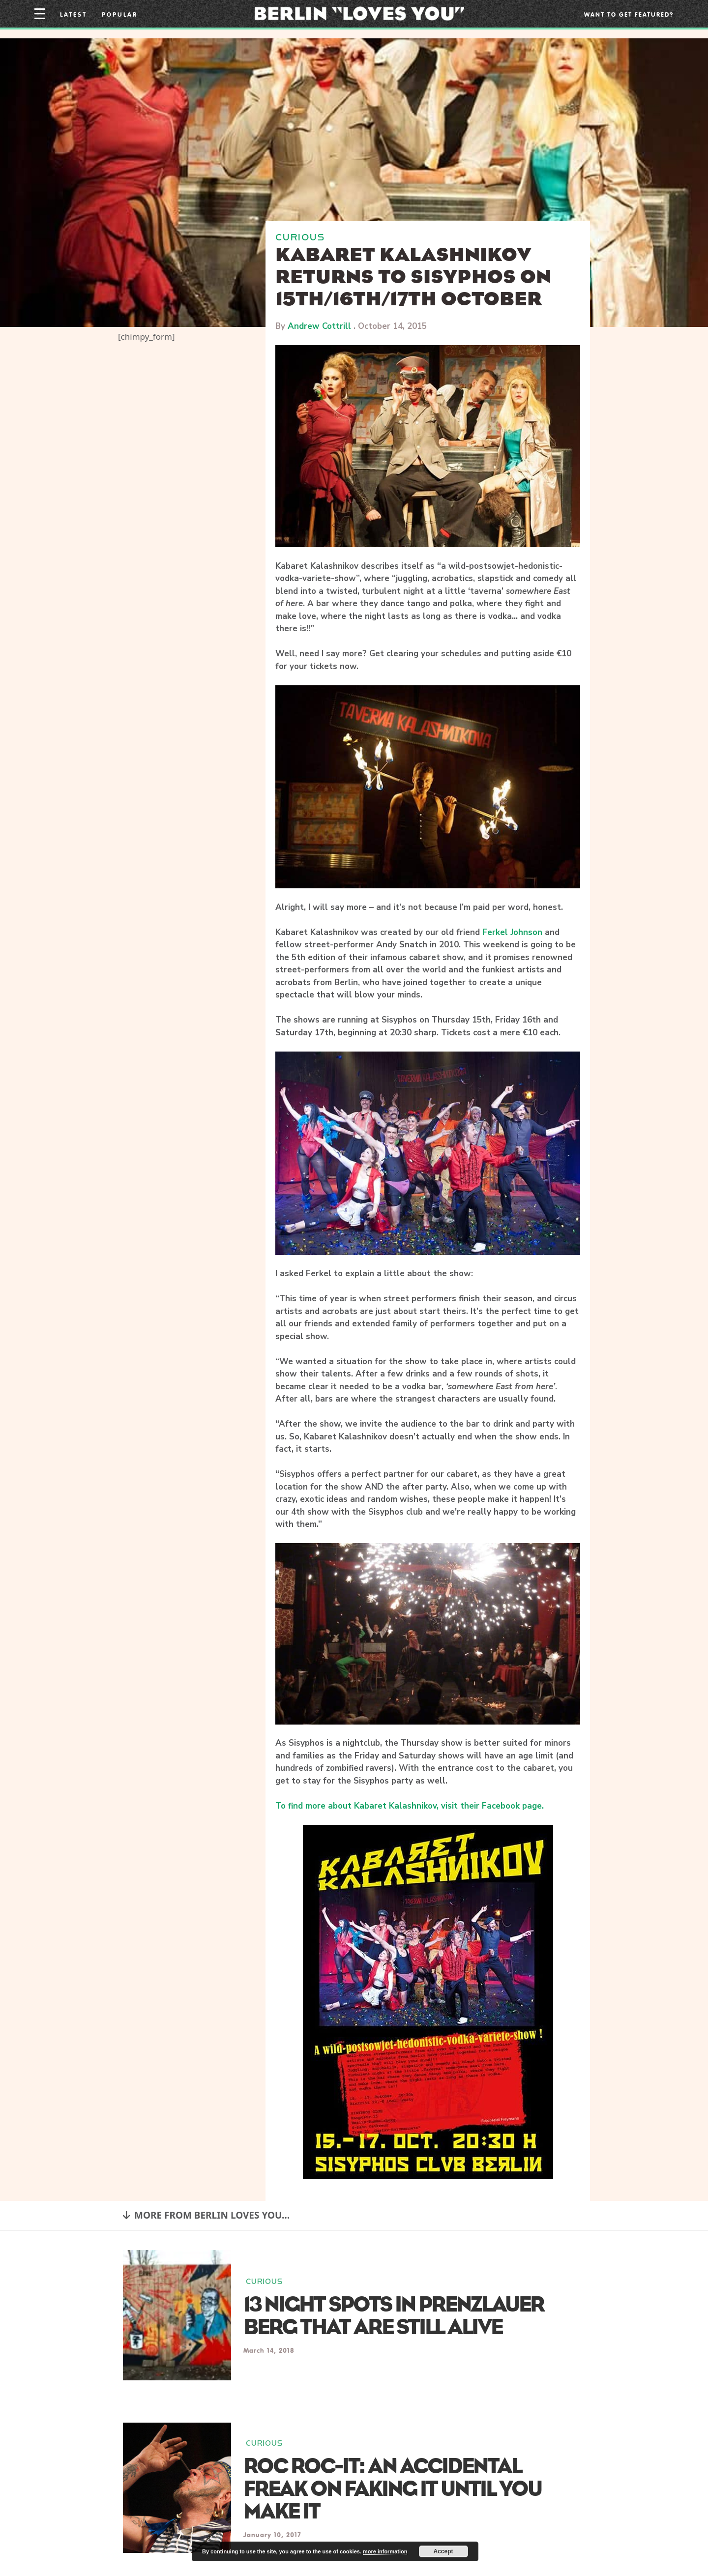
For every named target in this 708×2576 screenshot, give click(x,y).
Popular (120, 14)
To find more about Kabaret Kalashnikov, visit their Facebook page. (409, 1806)
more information (385, 2551)
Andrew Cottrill (319, 326)
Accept (443, 2551)
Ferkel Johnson (512, 932)
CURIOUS (300, 237)
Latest (73, 14)
